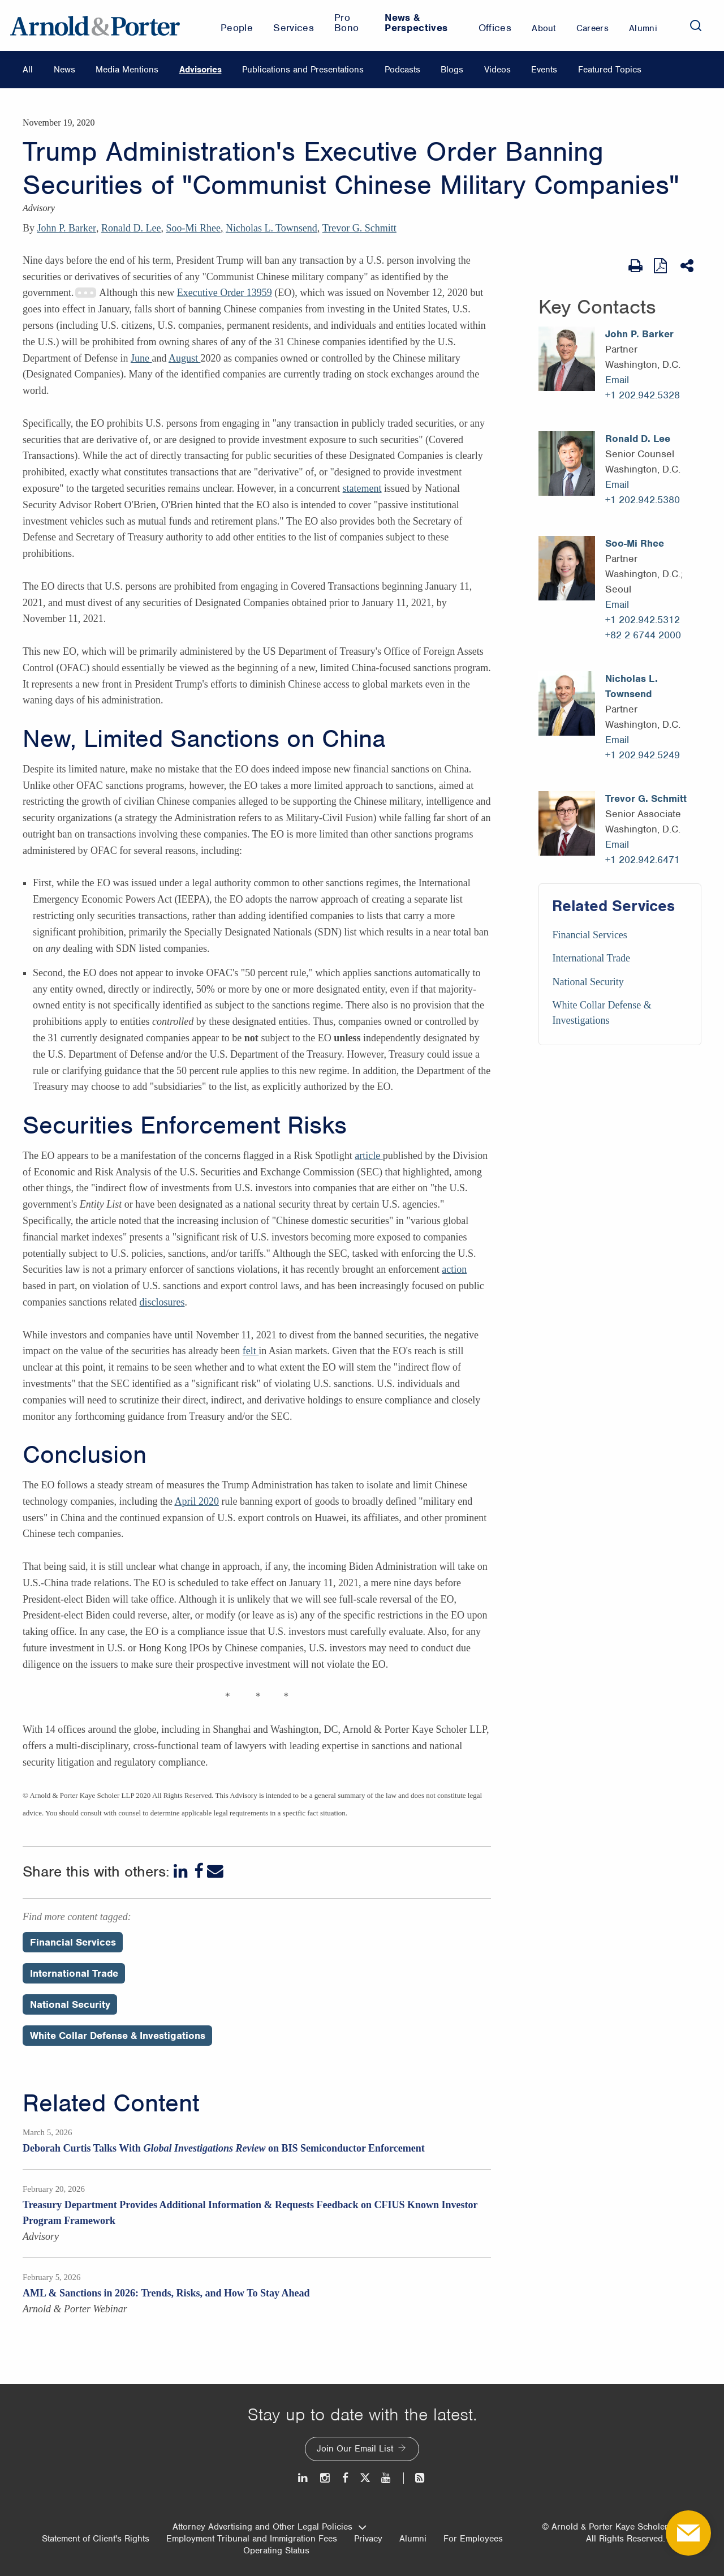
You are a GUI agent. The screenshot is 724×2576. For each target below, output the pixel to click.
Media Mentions (127, 69)
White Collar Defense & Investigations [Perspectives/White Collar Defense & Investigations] (117, 2035)
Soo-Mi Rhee (193, 228)
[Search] (695, 25)
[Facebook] (198, 1871)
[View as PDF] (661, 265)
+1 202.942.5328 (642, 395)
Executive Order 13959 (224, 292)
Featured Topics (609, 69)
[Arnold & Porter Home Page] (95, 25)
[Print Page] (635, 266)
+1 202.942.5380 (642, 499)
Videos (497, 69)
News (64, 69)
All (28, 69)
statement (362, 488)
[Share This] (688, 266)
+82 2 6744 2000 (643, 635)
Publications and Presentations (303, 69)
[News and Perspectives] (415, 2477)
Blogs (452, 69)
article (368, 1155)
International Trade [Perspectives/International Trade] (74, 1973)
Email (617, 379)
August (185, 358)
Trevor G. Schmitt (359, 228)
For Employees (473, 2538)
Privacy (368, 2538)
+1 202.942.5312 (642, 619)
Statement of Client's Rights (95, 2538)
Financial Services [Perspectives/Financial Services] (73, 1942)
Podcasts (402, 69)
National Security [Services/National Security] (587, 982)
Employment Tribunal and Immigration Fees (251, 2538)
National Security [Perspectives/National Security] (70, 2004)
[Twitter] (365, 2477)
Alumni (412, 2538)
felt (251, 1350)
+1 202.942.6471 (642, 859)
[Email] (215, 1871)
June (141, 358)
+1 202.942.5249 (642, 755)
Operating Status (276, 2550)
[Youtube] (386, 2477)
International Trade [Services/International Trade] (591, 958)
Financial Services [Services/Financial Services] (589, 935)
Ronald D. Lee (131, 228)
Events (544, 69)
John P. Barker (67, 228)
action (454, 1269)
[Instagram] (325, 2477)
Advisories (200, 69)
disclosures (161, 1302)
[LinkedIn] (182, 1871)
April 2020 (196, 1501)
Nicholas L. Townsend (271, 228)
